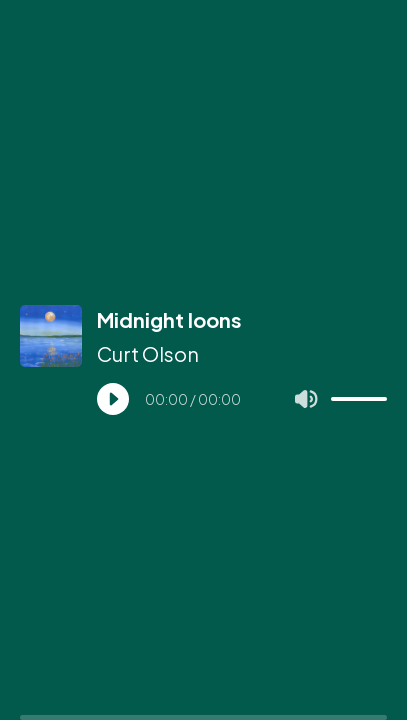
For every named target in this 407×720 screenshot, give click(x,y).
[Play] (113, 399)
